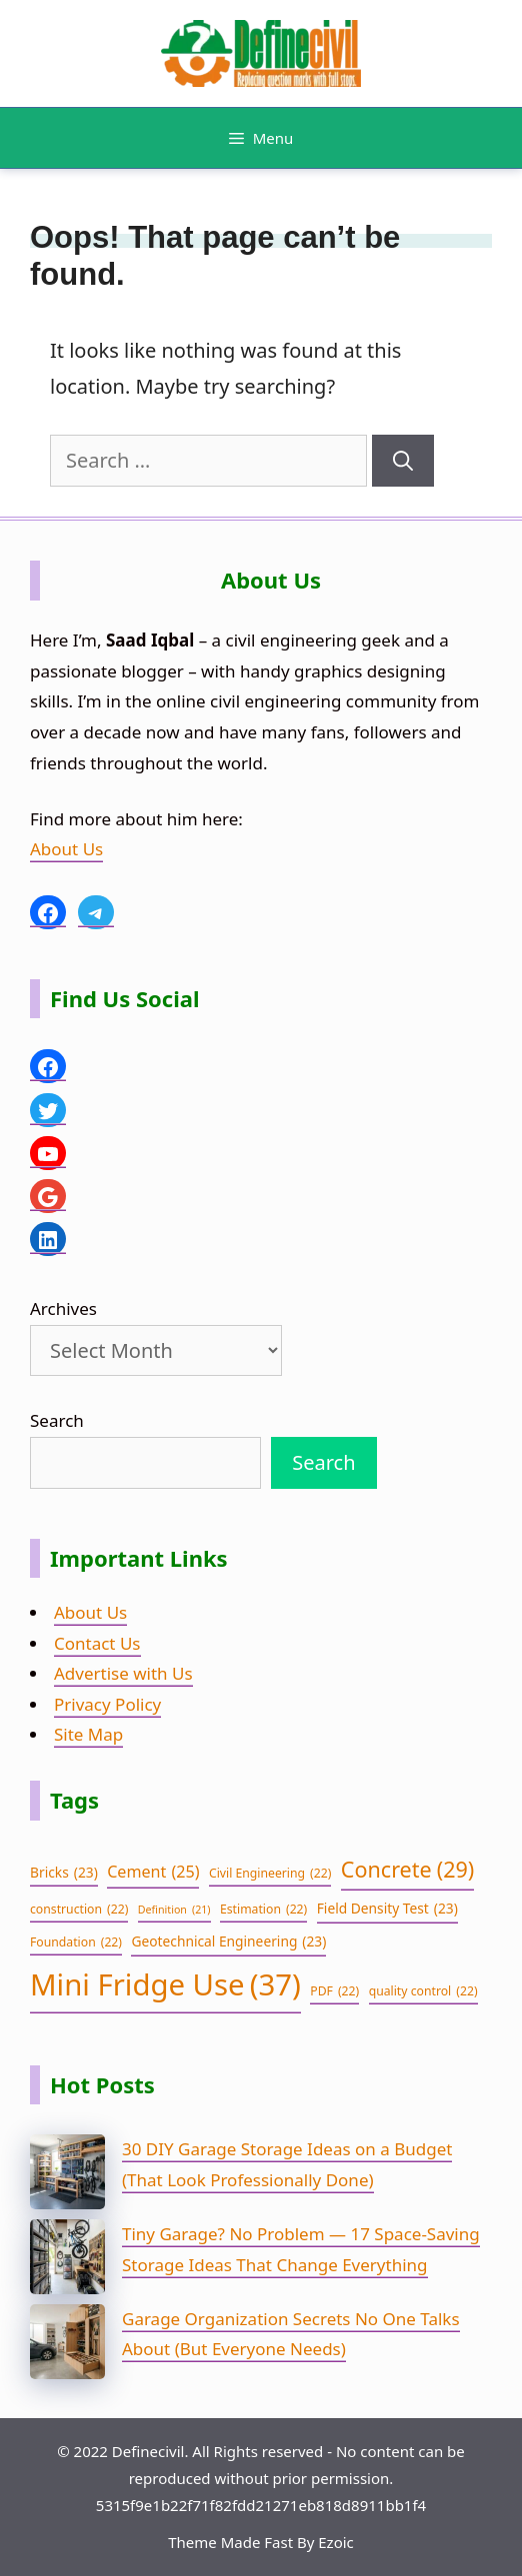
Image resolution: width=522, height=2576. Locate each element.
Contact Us (97, 1643)
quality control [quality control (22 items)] (423, 1991)
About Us (66, 848)
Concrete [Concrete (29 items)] (407, 1870)
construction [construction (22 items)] (79, 1910)
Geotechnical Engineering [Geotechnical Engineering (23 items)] (228, 1942)
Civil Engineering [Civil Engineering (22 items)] (270, 1874)
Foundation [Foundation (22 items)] (76, 1942)
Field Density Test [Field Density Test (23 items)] (387, 1909)
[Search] (403, 461)
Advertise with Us (123, 1673)
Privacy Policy (107, 1704)
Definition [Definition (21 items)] (174, 1910)
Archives (63, 1308)
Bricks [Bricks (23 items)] (64, 1873)
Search (57, 1420)
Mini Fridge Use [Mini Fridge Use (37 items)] (165, 1984)
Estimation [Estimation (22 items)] (263, 1910)
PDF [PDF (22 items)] (334, 1991)
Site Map (88, 1734)
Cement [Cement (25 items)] (153, 1872)
